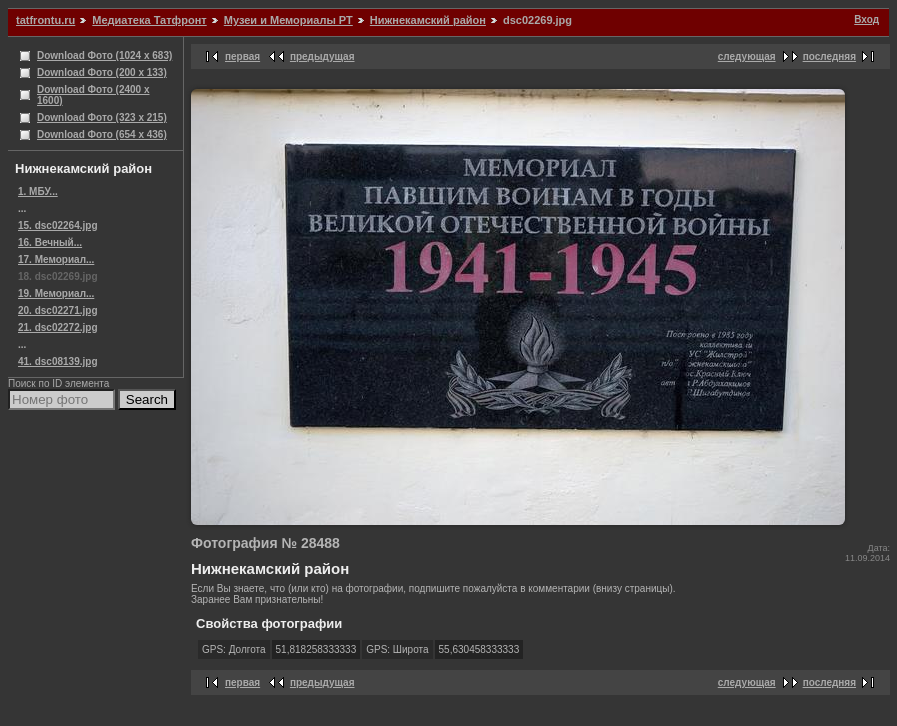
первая (242, 56)
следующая (747, 56)
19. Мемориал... (56, 293)
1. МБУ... (38, 191)
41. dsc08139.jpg (58, 361)
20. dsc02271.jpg (58, 310)
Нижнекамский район (428, 20)
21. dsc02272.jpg (58, 327)
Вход (866, 19)
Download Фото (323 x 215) (102, 117)
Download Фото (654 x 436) (102, 134)
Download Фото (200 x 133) (102, 72)
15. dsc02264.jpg (58, 225)
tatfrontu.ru (45, 20)
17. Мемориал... (56, 259)
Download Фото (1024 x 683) (104, 55)
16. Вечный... (50, 242)
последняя (829, 56)
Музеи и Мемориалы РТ (288, 20)
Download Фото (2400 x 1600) (93, 95)
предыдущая (322, 56)
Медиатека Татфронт (149, 20)
